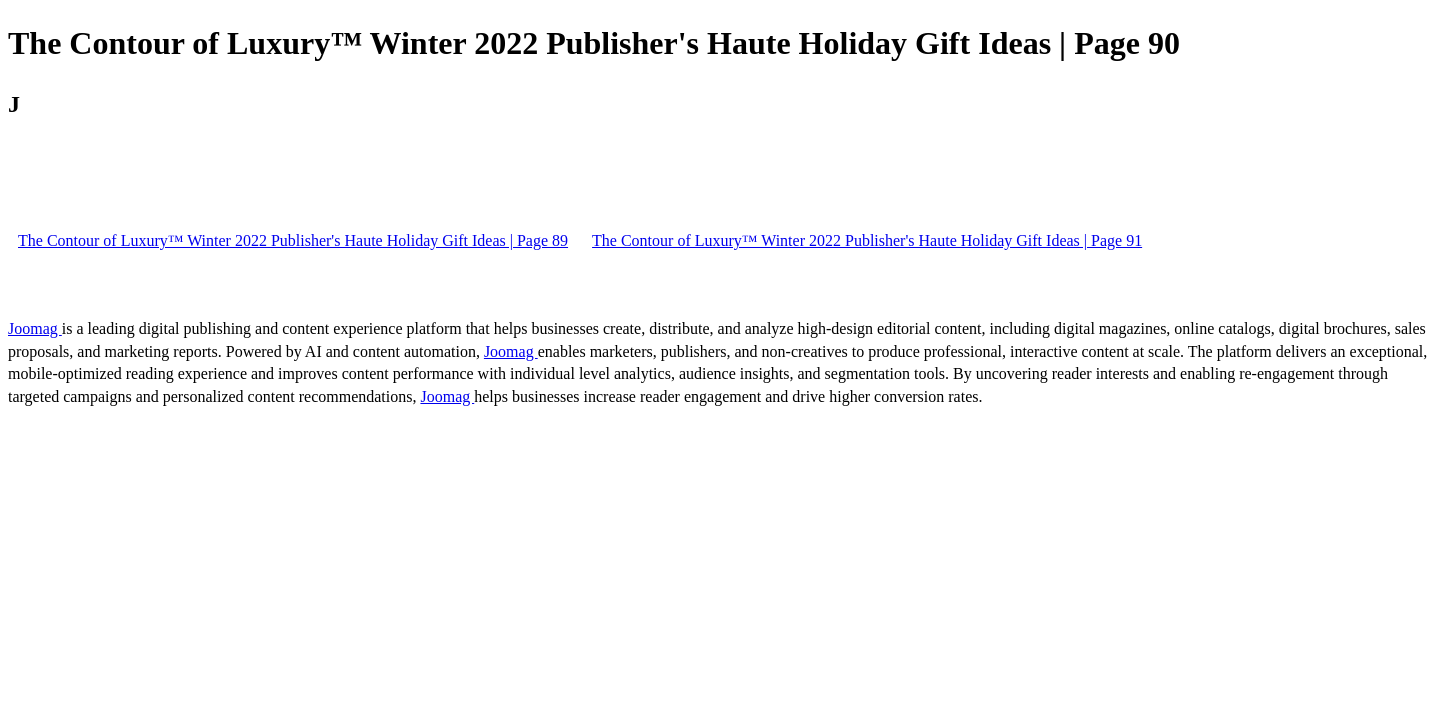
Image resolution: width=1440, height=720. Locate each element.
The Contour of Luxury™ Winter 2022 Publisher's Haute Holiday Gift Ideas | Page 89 (293, 240)
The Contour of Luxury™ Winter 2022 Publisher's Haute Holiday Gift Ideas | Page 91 (867, 240)
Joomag (35, 328)
